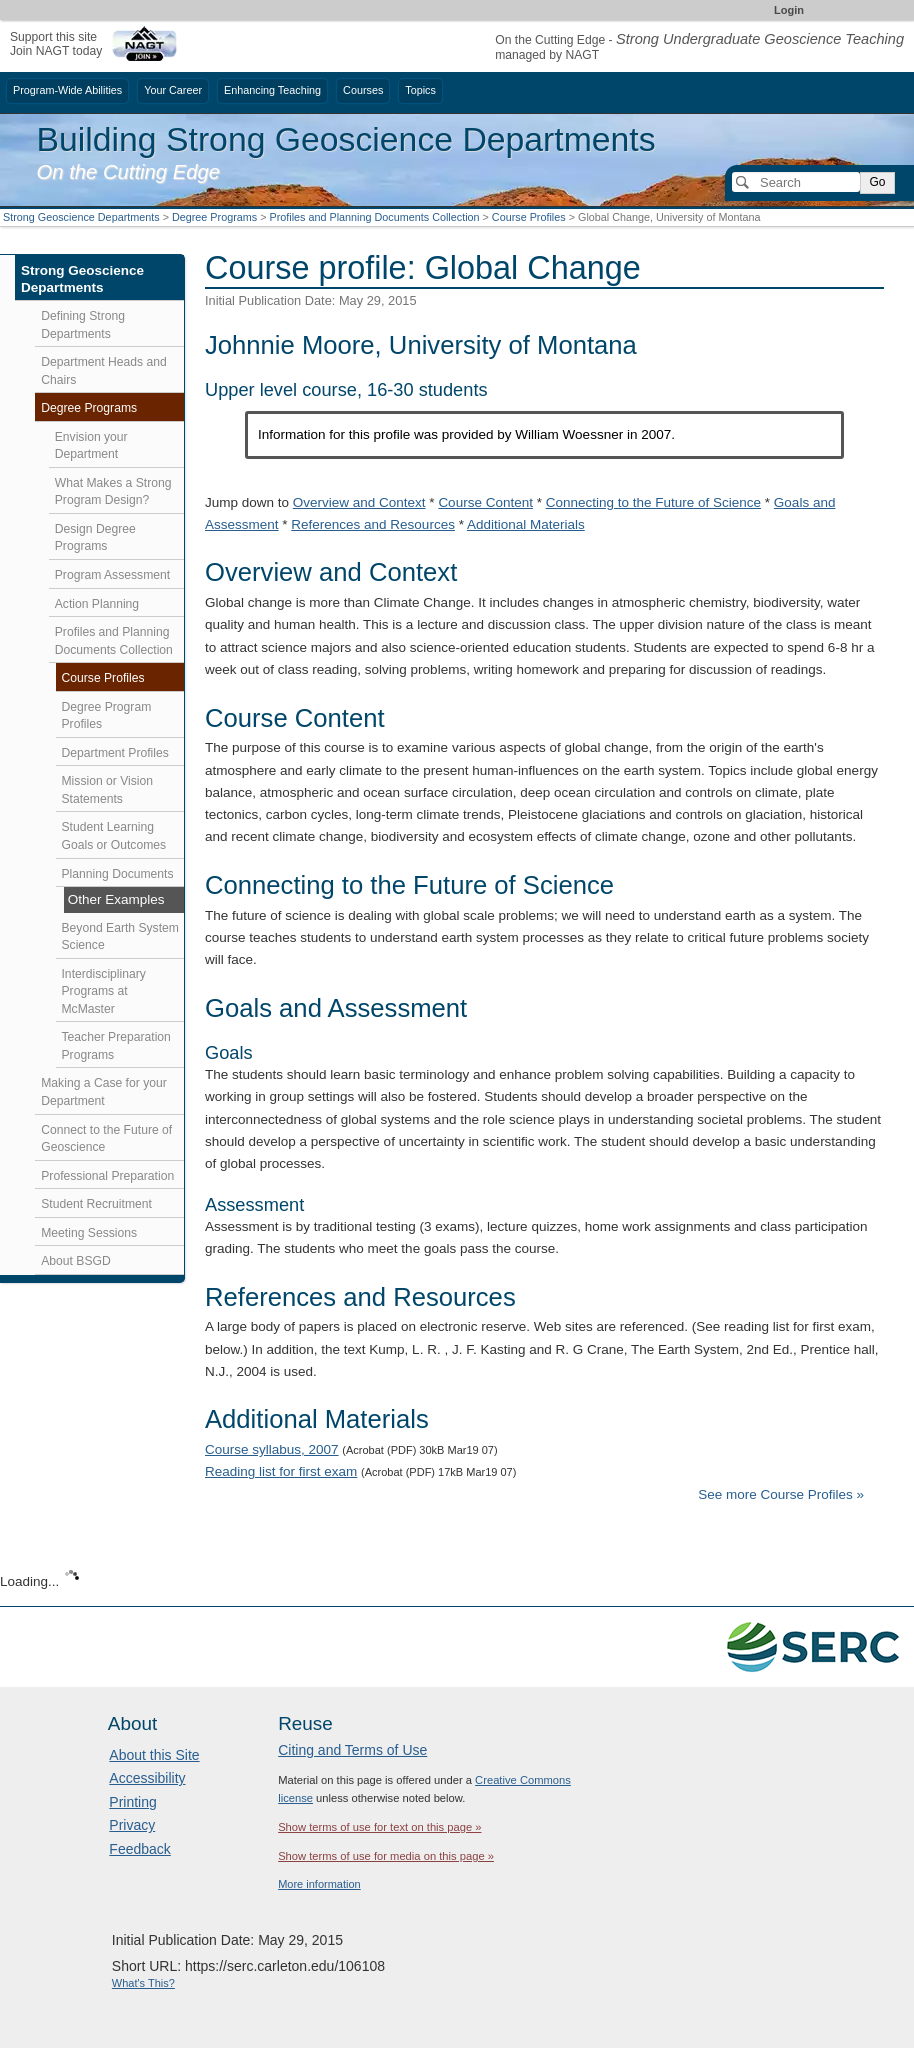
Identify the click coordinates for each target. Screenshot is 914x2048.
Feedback (139, 1849)
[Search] (796, 182)
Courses (363, 90)
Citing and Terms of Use (352, 1750)
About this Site (154, 1755)
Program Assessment (112, 575)
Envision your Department (91, 446)
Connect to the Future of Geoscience (106, 1139)
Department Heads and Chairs (104, 371)
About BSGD (76, 1261)
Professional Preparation (107, 1176)
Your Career (173, 90)
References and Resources (373, 524)
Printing (132, 1802)
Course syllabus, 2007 (272, 1449)
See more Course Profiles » (781, 1494)
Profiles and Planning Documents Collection (374, 217)
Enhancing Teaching (272, 90)
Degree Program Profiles (107, 716)
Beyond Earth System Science (120, 937)
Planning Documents (118, 874)
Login (789, 10)
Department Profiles (115, 753)
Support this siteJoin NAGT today (56, 43)
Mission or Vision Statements (108, 790)
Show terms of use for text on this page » (379, 1827)
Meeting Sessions (89, 1233)
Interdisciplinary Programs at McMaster (104, 991)
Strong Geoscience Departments (81, 217)
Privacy (132, 1825)
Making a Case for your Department (104, 1092)
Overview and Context (359, 502)
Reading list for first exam (281, 1471)
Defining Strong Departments (83, 325)
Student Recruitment (96, 1204)
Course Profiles (529, 217)
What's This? (143, 1983)
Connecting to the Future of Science (653, 502)
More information (319, 1884)
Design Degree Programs (95, 538)
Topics (420, 90)
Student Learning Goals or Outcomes (114, 836)
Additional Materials (526, 524)
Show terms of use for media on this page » (386, 1856)
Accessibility (147, 1778)
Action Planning (97, 604)
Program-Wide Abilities (67, 90)
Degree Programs (214, 217)
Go (877, 182)
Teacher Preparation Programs (116, 1046)
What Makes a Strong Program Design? (113, 492)
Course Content (485, 502)
